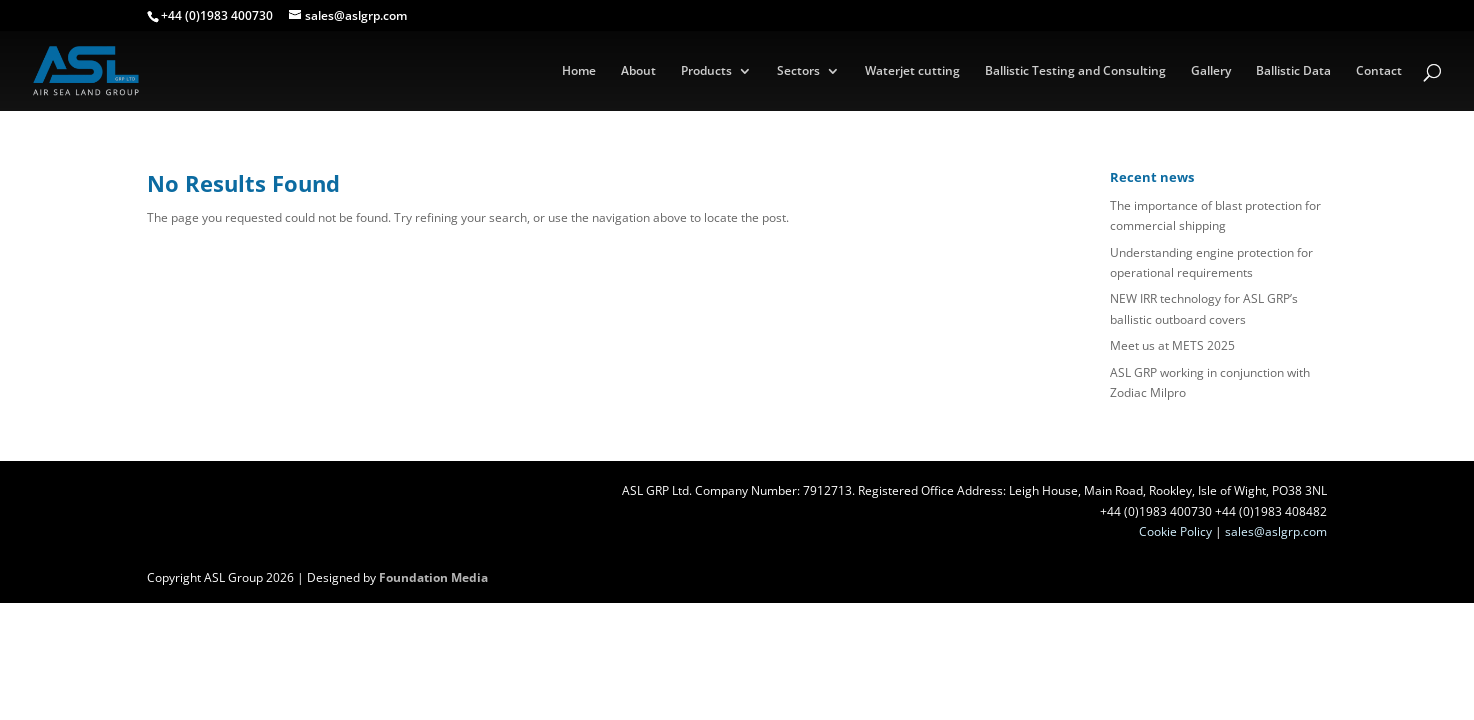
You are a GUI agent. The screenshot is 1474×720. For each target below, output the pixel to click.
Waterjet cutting (912, 71)
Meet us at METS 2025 (1172, 345)
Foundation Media (433, 577)
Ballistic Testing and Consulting (1075, 71)
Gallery (1211, 71)
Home (579, 71)
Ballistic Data (1293, 71)
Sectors (798, 71)
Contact (1379, 71)
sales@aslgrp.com (1276, 531)
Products (706, 71)
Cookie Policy (1175, 531)
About (638, 71)
